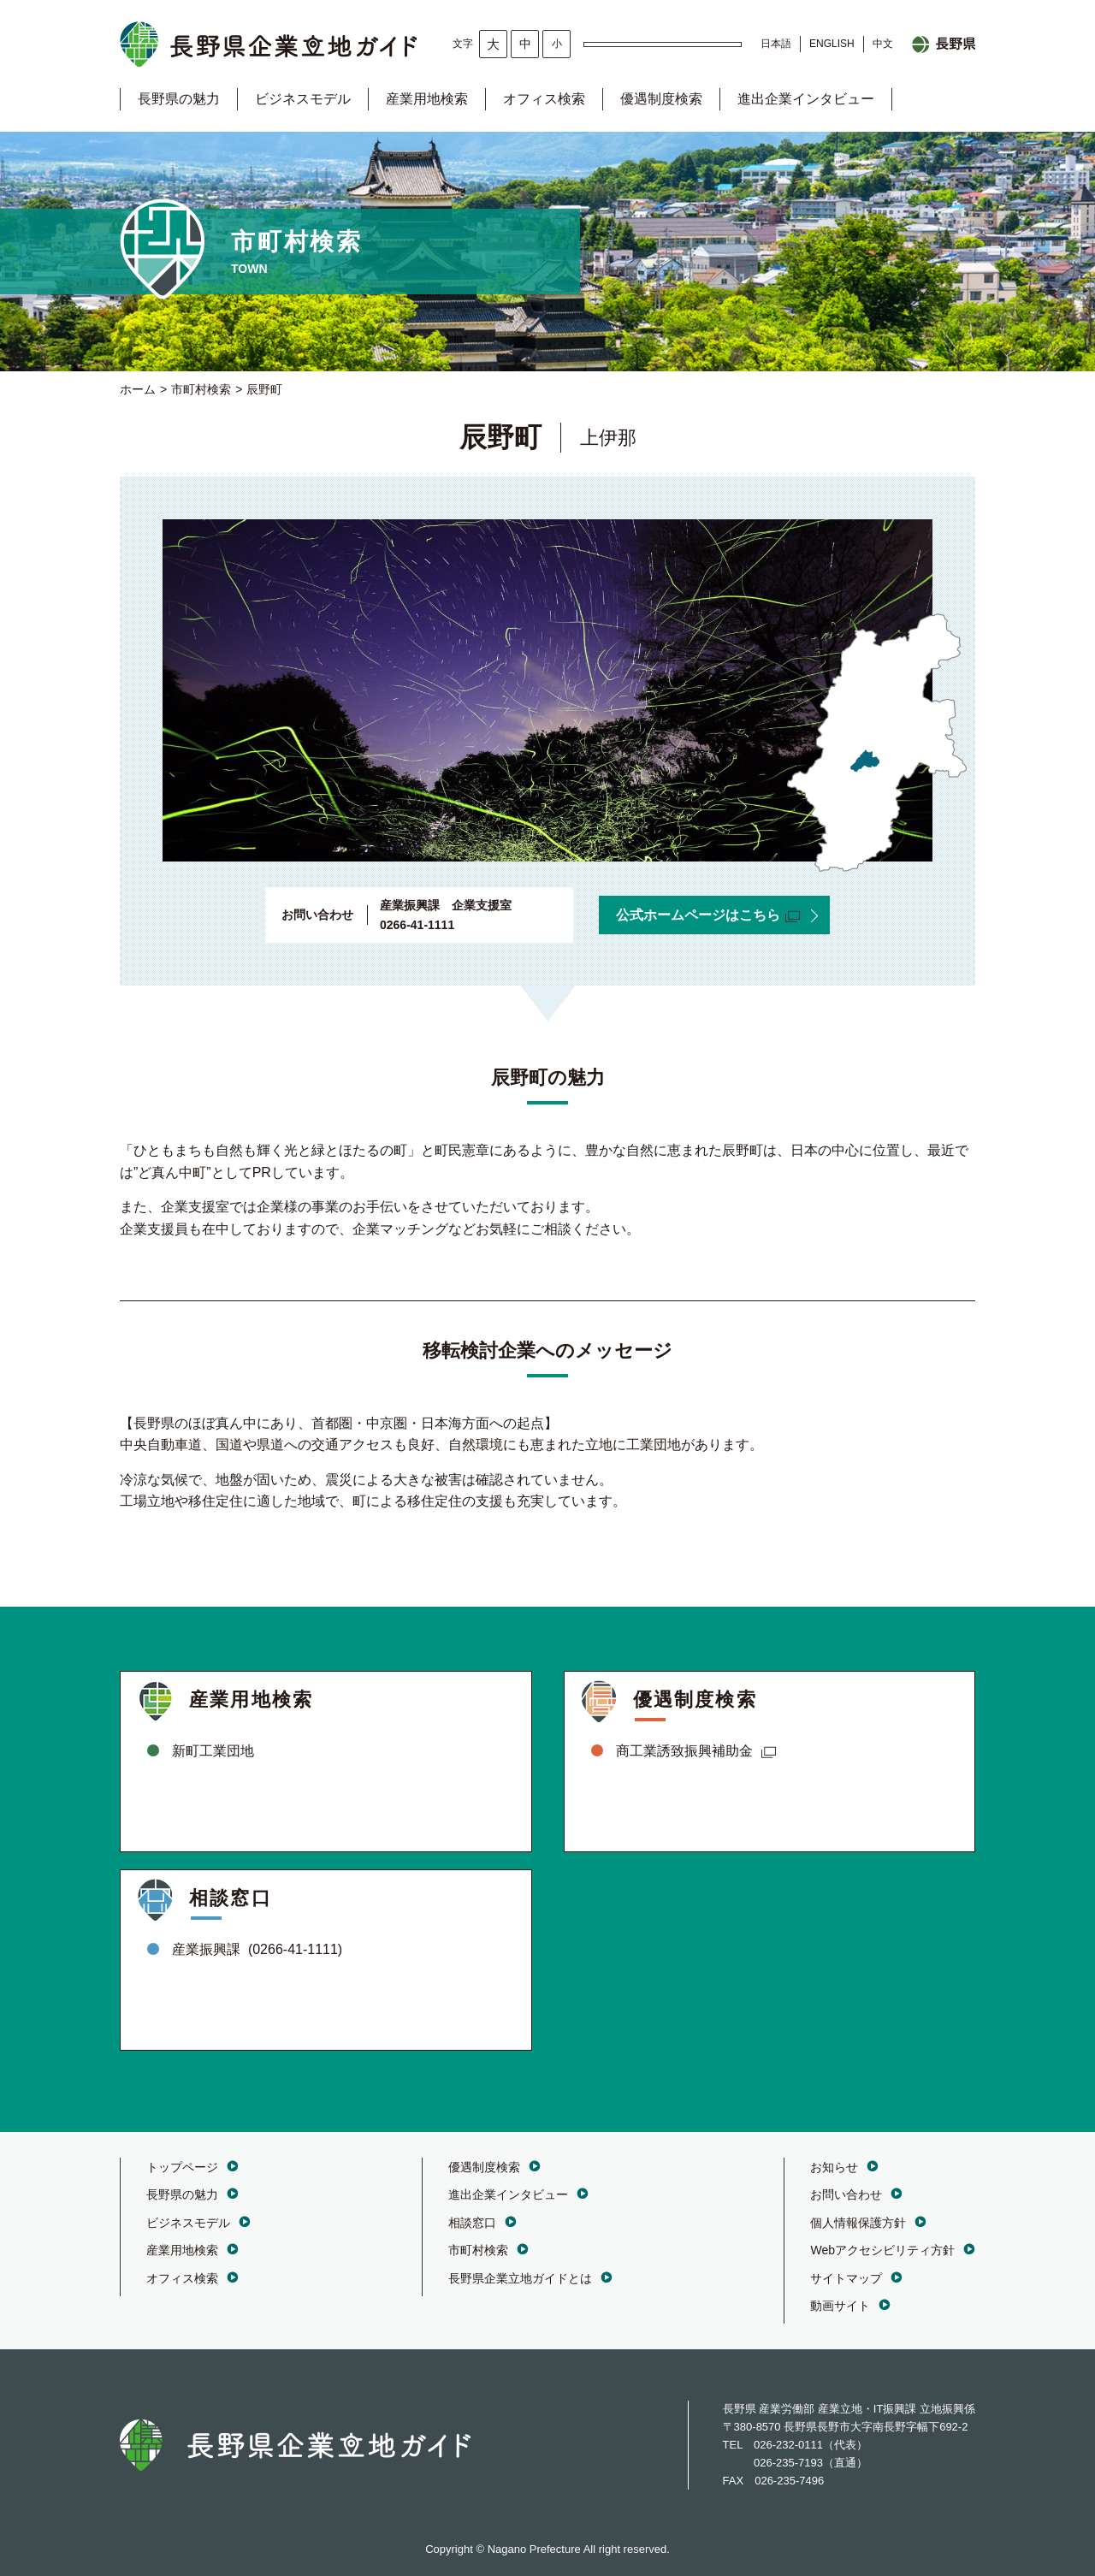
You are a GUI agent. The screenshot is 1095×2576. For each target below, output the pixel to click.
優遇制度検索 (661, 99)
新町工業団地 (213, 1751)
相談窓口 (472, 2223)
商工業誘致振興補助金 (696, 1751)
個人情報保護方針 (858, 2223)
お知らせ (834, 2167)
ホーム (138, 389)
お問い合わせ (846, 2194)
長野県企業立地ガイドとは (520, 2278)
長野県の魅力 (179, 99)
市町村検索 (201, 389)
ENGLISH (832, 44)
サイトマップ (846, 2278)
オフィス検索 (544, 99)
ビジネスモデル (303, 99)
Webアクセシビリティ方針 (882, 2250)
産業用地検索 (427, 99)
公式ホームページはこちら (708, 915)
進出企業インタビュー (805, 99)
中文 (883, 44)
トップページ (182, 2167)
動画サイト (840, 2305)
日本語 (776, 44)
